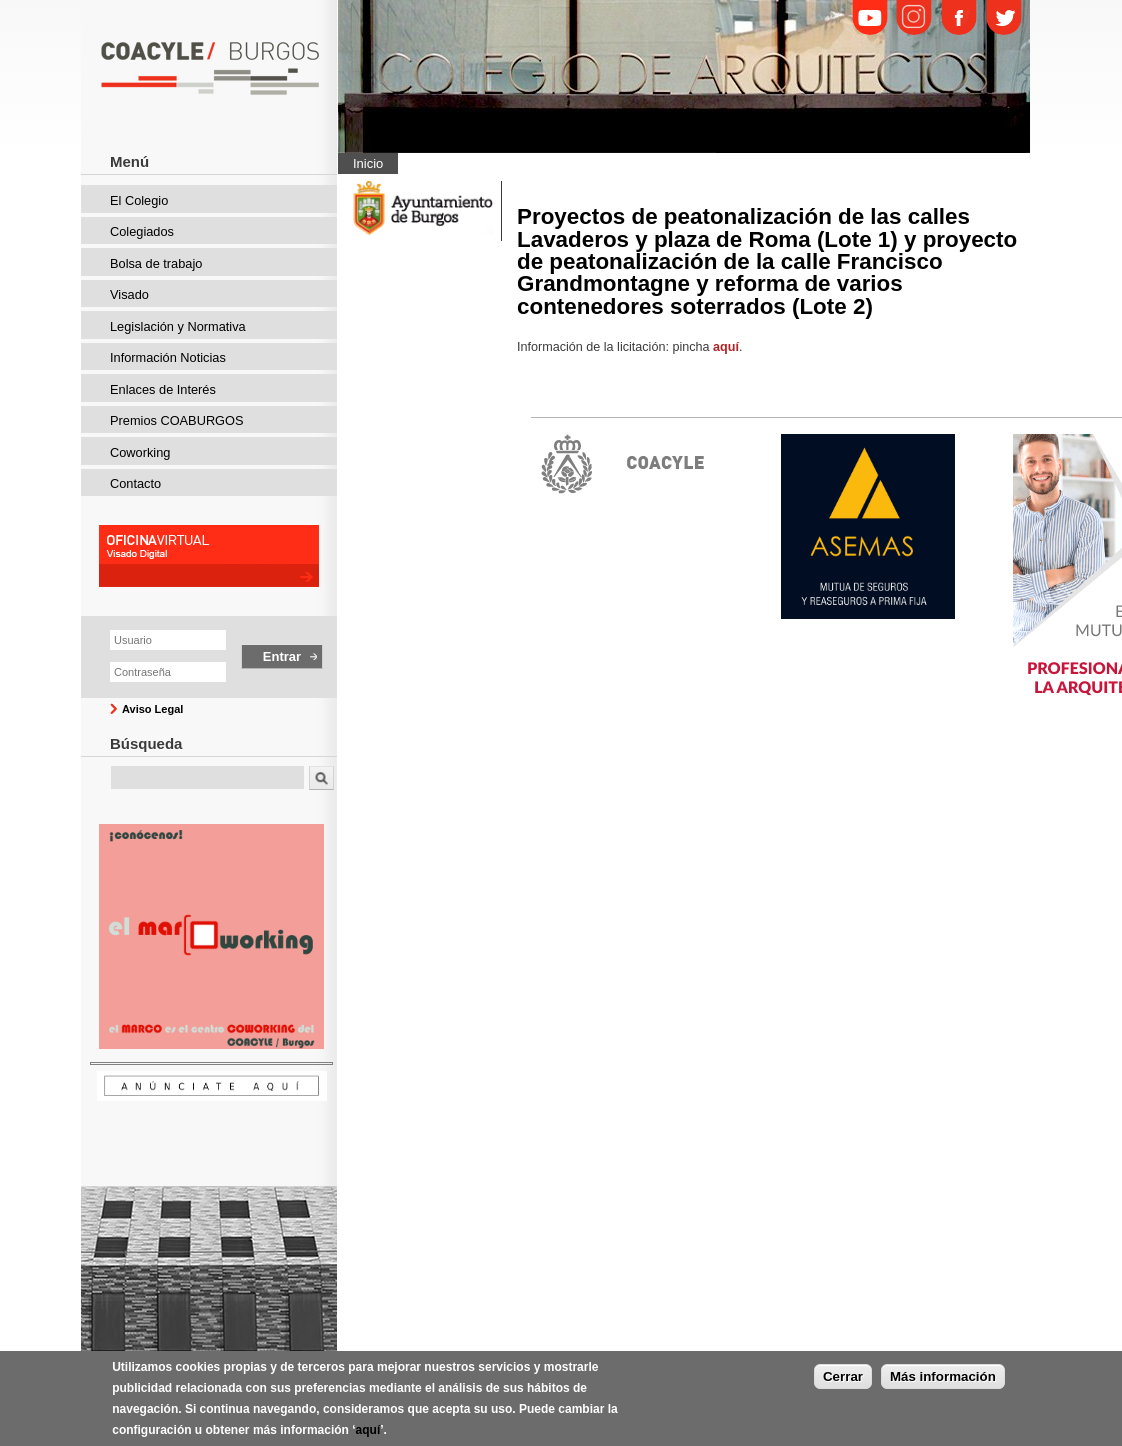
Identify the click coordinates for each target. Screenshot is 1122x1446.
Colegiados (142, 231)
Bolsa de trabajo (156, 263)
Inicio (368, 163)
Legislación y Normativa (178, 326)
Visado (129, 294)
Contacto (135, 483)
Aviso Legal (152, 709)
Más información (943, 1383)
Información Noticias (168, 357)
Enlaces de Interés (163, 389)
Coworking (140, 452)
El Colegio (139, 200)
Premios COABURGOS (177, 420)
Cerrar (843, 1383)
